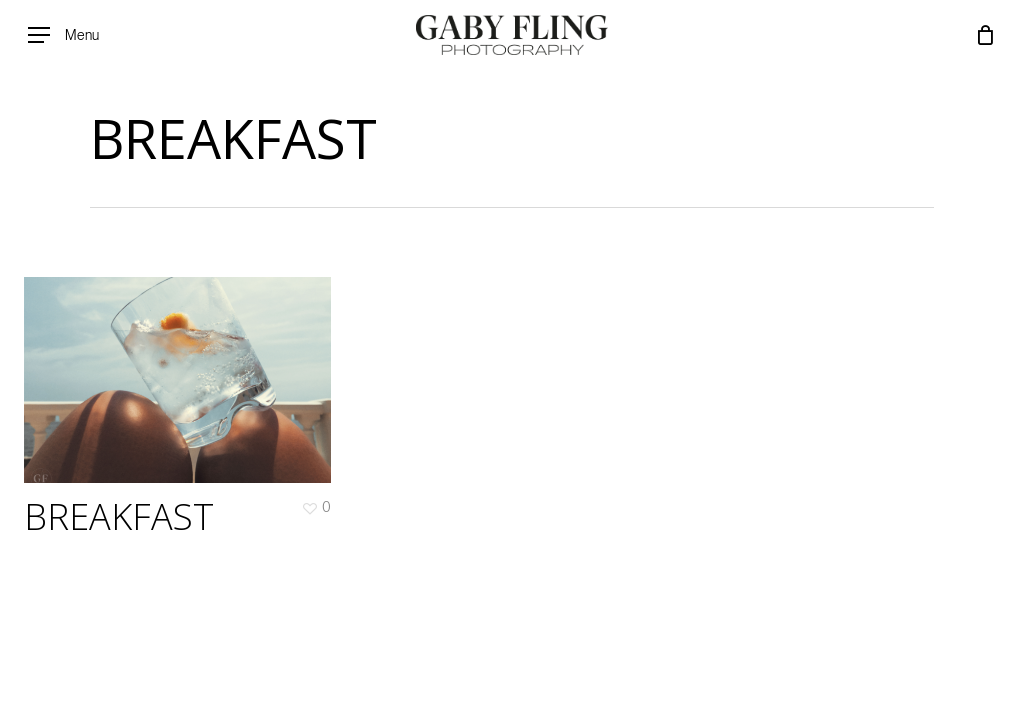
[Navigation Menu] (63, 35)
